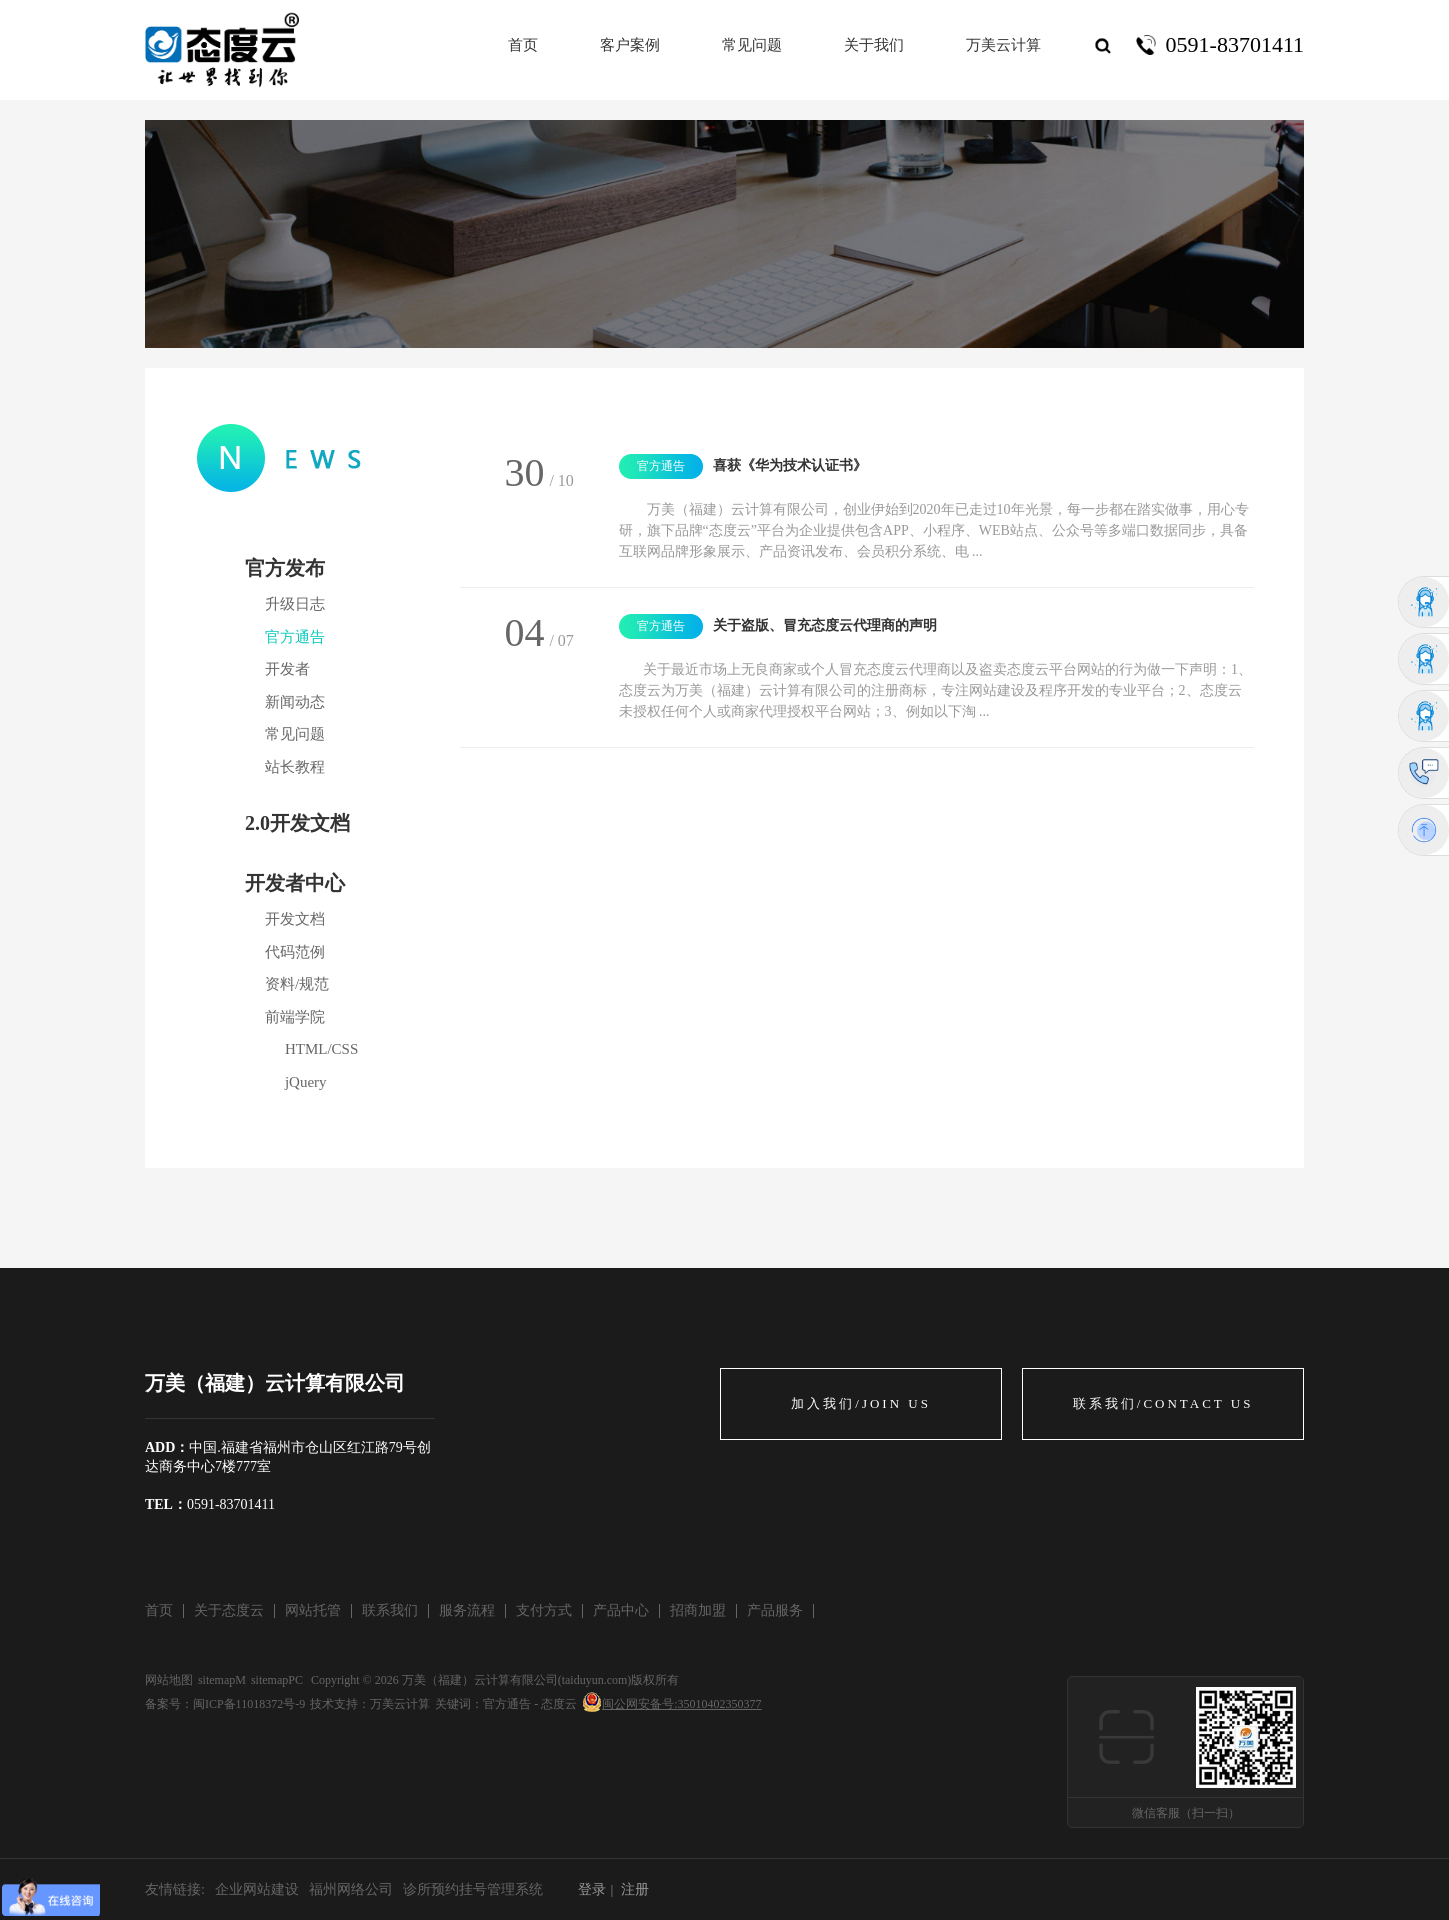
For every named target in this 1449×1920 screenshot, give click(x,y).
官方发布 (285, 568)
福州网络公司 (351, 1889)
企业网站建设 (257, 1889)
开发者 (287, 669)
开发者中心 (295, 883)
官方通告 (295, 637)
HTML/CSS (321, 1049)
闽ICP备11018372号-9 (249, 1704)
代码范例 (295, 952)
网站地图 (169, 1680)
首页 (523, 45)
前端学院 (295, 1017)
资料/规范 (297, 984)
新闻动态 (295, 702)
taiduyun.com (595, 1680)
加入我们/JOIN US (861, 1403)
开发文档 (295, 919)
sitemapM (222, 1680)
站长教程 (295, 767)
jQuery (306, 1082)
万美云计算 (400, 1704)
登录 (592, 1889)
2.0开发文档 (297, 823)
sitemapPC (277, 1680)
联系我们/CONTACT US (1163, 1403)
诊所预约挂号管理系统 (473, 1889)
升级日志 (295, 604)
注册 (635, 1889)
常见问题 (295, 734)
